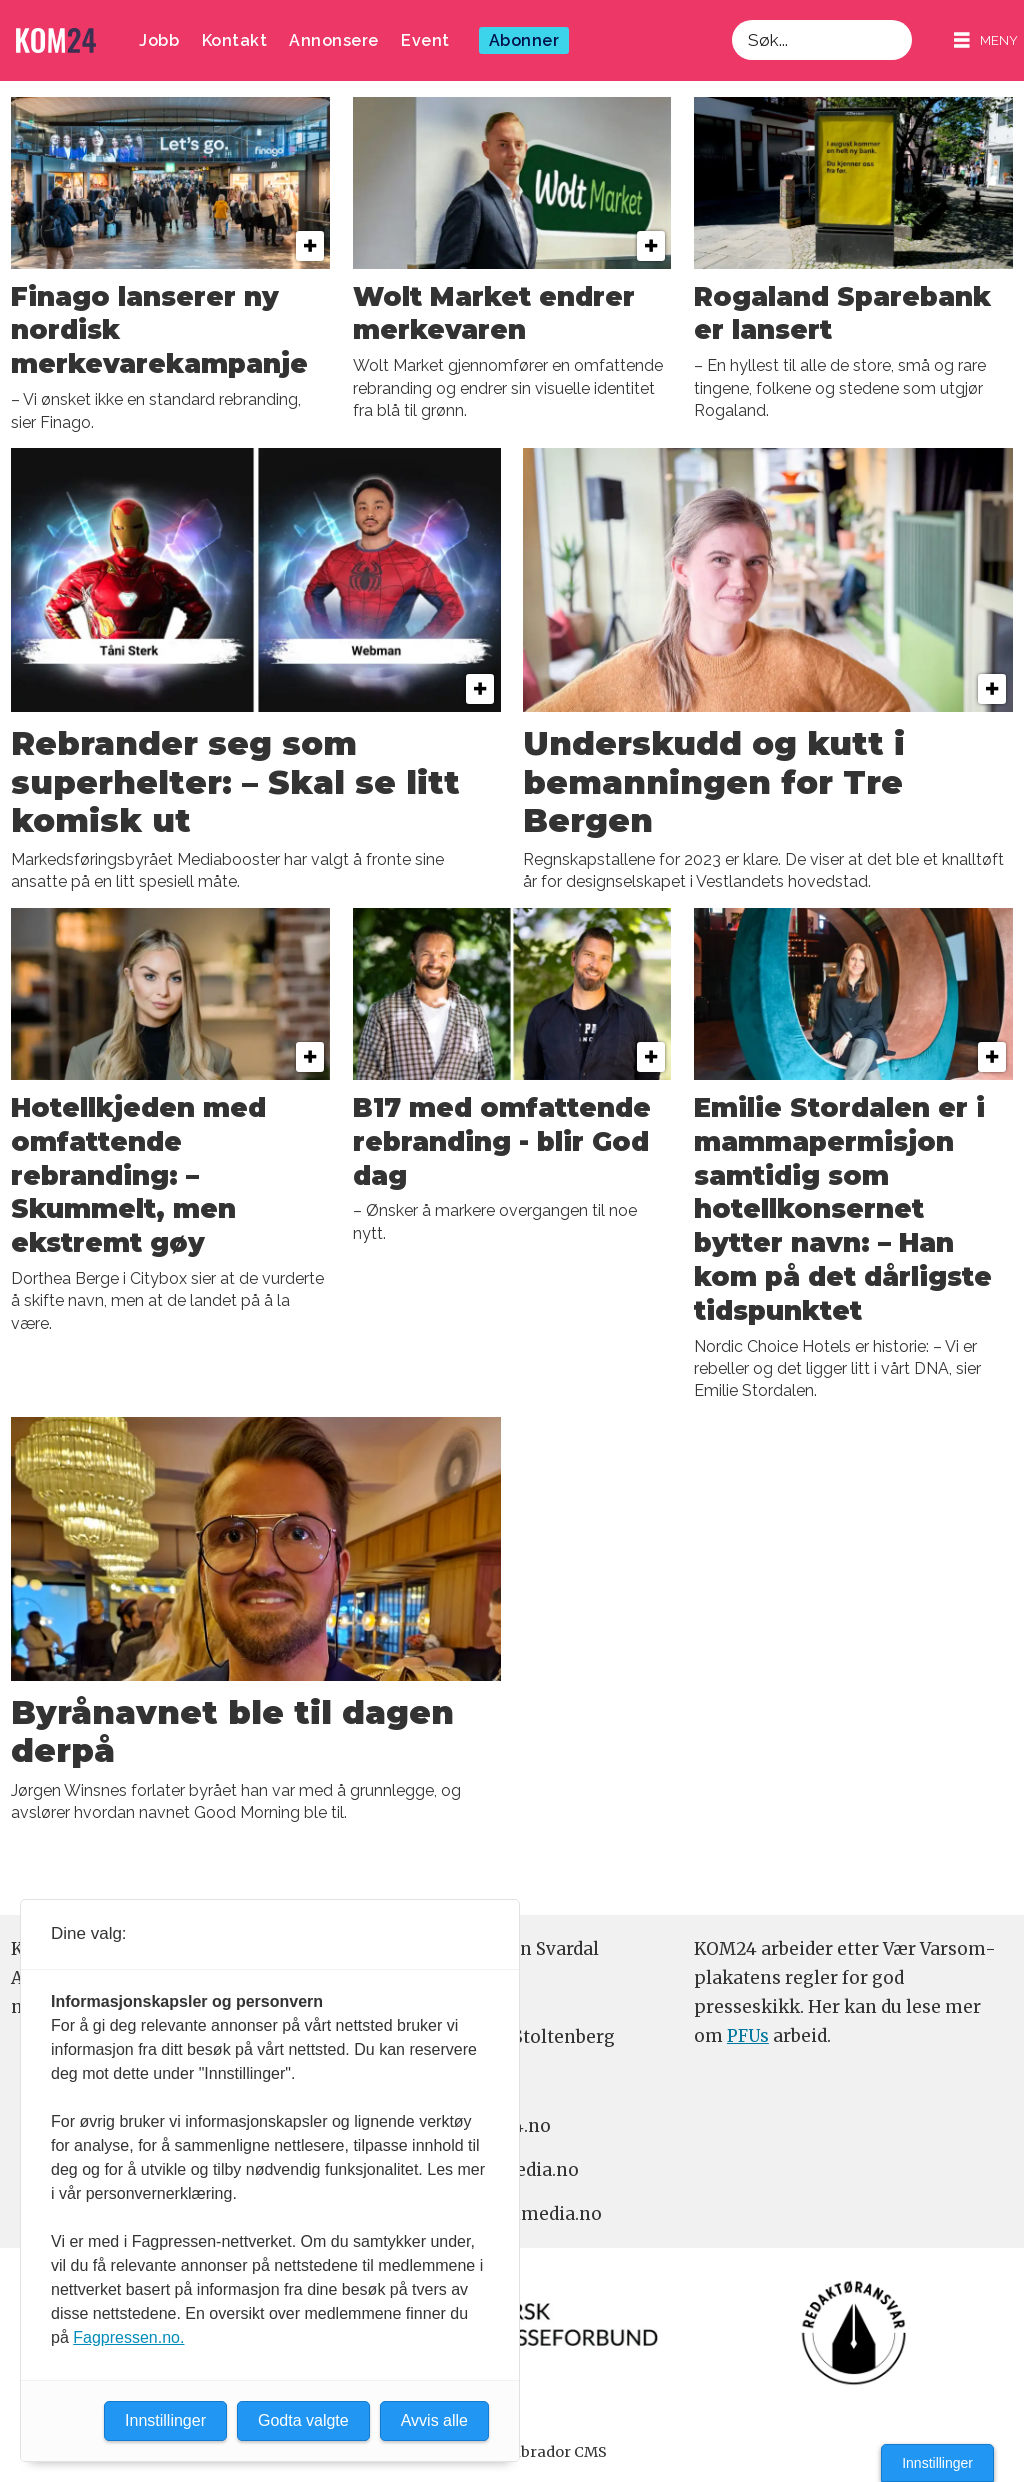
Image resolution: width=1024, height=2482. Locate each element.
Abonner (524, 40)
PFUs (748, 2036)
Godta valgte (303, 2420)
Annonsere (334, 40)
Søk (731, 19)
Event (425, 40)
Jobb (159, 40)
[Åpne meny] (986, 40)
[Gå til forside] (56, 40)
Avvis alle (434, 2420)
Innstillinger (937, 2463)
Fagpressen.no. (128, 2337)
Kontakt (235, 40)
